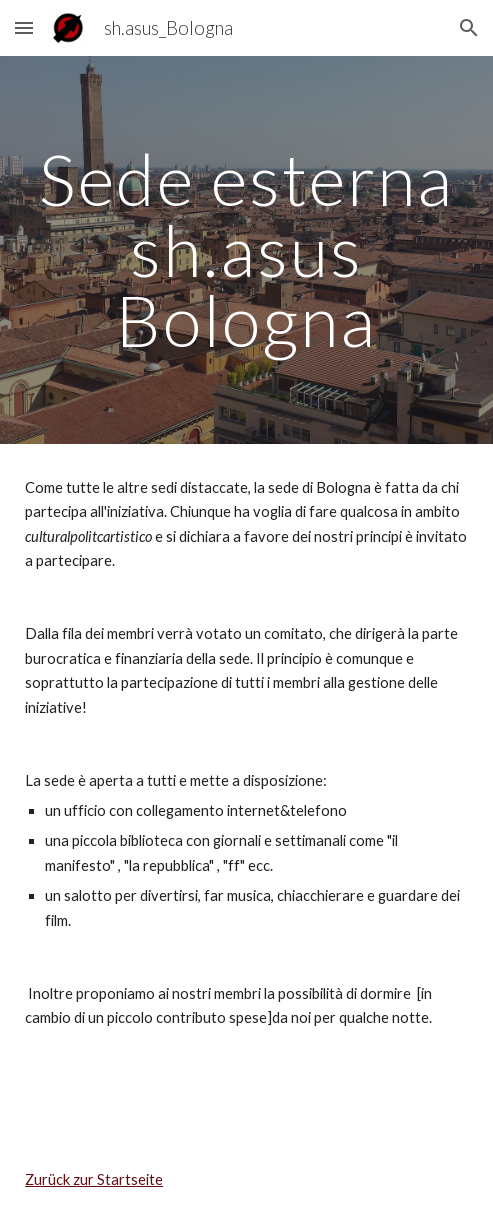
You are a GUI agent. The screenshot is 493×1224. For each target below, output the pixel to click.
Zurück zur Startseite (94, 1179)
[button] (24, 27)
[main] (246, 250)
